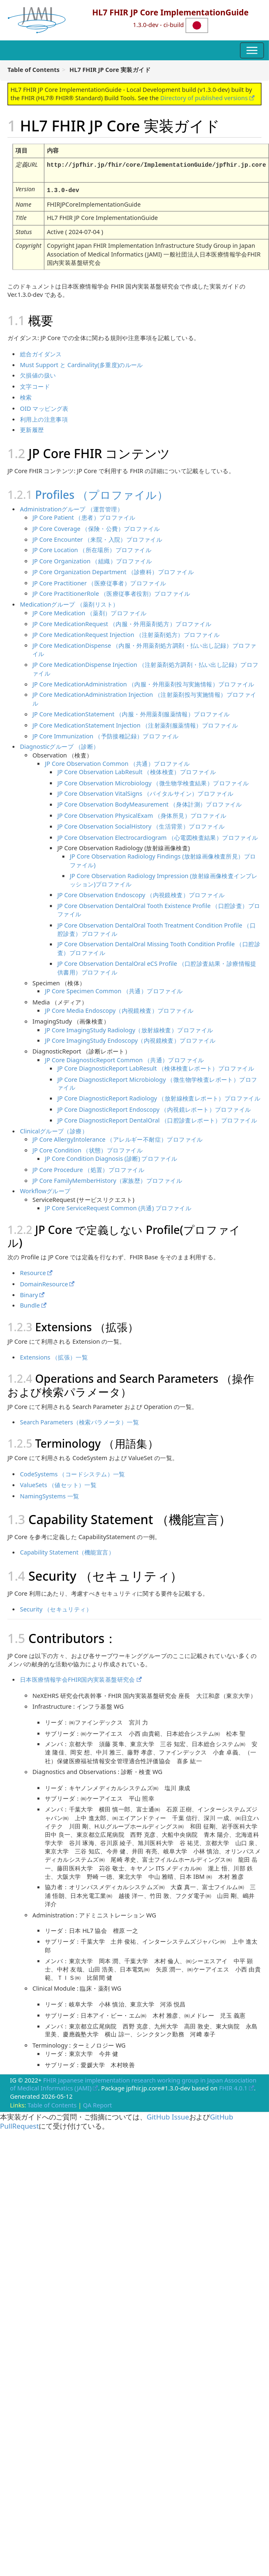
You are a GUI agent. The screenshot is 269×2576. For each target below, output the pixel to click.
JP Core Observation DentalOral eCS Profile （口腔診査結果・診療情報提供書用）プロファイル (157, 966)
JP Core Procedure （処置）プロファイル (88, 1168)
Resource (33, 1271)
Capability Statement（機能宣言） (67, 1551)
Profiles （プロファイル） (101, 493)
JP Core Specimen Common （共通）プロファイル (114, 989)
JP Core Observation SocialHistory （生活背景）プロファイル (141, 825)
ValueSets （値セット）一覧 (58, 1483)
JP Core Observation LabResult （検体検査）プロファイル (136, 770)
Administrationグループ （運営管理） (71, 507)
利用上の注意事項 (44, 417)
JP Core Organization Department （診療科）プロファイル (113, 570)
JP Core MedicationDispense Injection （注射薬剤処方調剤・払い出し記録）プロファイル (145, 667)
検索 (26, 396)
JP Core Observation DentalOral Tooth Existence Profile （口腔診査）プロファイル (158, 908)
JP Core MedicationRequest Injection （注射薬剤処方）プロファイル (126, 633)
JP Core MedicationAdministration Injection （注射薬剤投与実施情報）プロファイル (144, 697)
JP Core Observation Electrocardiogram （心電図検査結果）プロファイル (157, 836)
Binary (29, 1293)
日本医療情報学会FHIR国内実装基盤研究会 (77, 1678)
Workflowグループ (45, 1190)
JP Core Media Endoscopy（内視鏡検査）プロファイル (119, 1009)
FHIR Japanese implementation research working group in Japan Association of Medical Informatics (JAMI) (133, 2082)
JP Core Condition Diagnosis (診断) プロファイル (111, 1157)
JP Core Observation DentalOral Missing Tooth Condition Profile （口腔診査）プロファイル (158, 947)
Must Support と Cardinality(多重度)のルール (81, 363)
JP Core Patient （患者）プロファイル (83, 516)
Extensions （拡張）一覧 (54, 1356)
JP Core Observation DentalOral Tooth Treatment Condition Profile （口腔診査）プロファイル (156, 927)
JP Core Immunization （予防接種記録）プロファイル (105, 734)
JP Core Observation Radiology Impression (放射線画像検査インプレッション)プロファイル (164, 878)
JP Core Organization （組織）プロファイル (92, 559)
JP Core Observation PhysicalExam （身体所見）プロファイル (141, 814)
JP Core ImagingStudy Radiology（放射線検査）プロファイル (129, 1028)
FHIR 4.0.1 (233, 2087)
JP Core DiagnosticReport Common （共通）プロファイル (124, 1058)
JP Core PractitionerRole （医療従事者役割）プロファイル (111, 592)
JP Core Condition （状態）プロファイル (87, 1149)
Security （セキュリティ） (56, 1608)
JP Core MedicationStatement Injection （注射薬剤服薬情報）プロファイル (135, 723)
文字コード (35, 385)
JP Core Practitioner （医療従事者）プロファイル (99, 581)
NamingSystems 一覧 (49, 1494)
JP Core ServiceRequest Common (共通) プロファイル (118, 1206)
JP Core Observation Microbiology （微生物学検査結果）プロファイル (153, 781)
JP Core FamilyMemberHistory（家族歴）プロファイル (107, 1178)
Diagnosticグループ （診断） (59, 745)
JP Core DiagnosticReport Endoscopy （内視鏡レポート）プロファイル (154, 1107)
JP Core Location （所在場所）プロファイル (91, 549)
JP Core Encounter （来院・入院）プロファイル (97, 537)
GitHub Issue (168, 2115)
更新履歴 (32, 428)
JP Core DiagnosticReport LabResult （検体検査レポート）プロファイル (155, 1067)
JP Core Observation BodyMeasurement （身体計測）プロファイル (149, 803)
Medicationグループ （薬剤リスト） (69, 603)
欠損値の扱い (38, 374)
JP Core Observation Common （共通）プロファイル (117, 762)
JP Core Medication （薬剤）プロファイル (89, 611)
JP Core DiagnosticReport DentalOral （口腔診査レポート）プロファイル (157, 1118)
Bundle (30, 1304)
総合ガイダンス (41, 352)
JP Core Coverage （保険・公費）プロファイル (96, 527)
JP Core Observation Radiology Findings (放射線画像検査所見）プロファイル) (163, 859)
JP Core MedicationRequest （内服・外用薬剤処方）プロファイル (122, 622)
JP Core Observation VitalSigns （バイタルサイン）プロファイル (145, 792)
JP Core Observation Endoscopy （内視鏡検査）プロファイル (141, 893)
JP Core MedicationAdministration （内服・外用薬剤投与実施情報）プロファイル (143, 683)
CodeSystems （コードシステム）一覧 (72, 1472)
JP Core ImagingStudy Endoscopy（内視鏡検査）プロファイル (130, 1039)
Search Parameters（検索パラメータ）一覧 (79, 1420)
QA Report (97, 2104)
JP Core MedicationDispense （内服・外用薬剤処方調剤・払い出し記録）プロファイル (144, 648)
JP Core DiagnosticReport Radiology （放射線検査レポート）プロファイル (158, 1097)
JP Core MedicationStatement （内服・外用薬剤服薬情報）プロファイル (131, 712)
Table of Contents (52, 2104)
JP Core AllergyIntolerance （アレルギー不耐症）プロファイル (117, 1138)
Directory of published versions (203, 98)
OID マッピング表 (44, 406)
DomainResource (44, 1282)
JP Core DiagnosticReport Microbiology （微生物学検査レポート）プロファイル (157, 1082)
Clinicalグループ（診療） (54, 1129)
